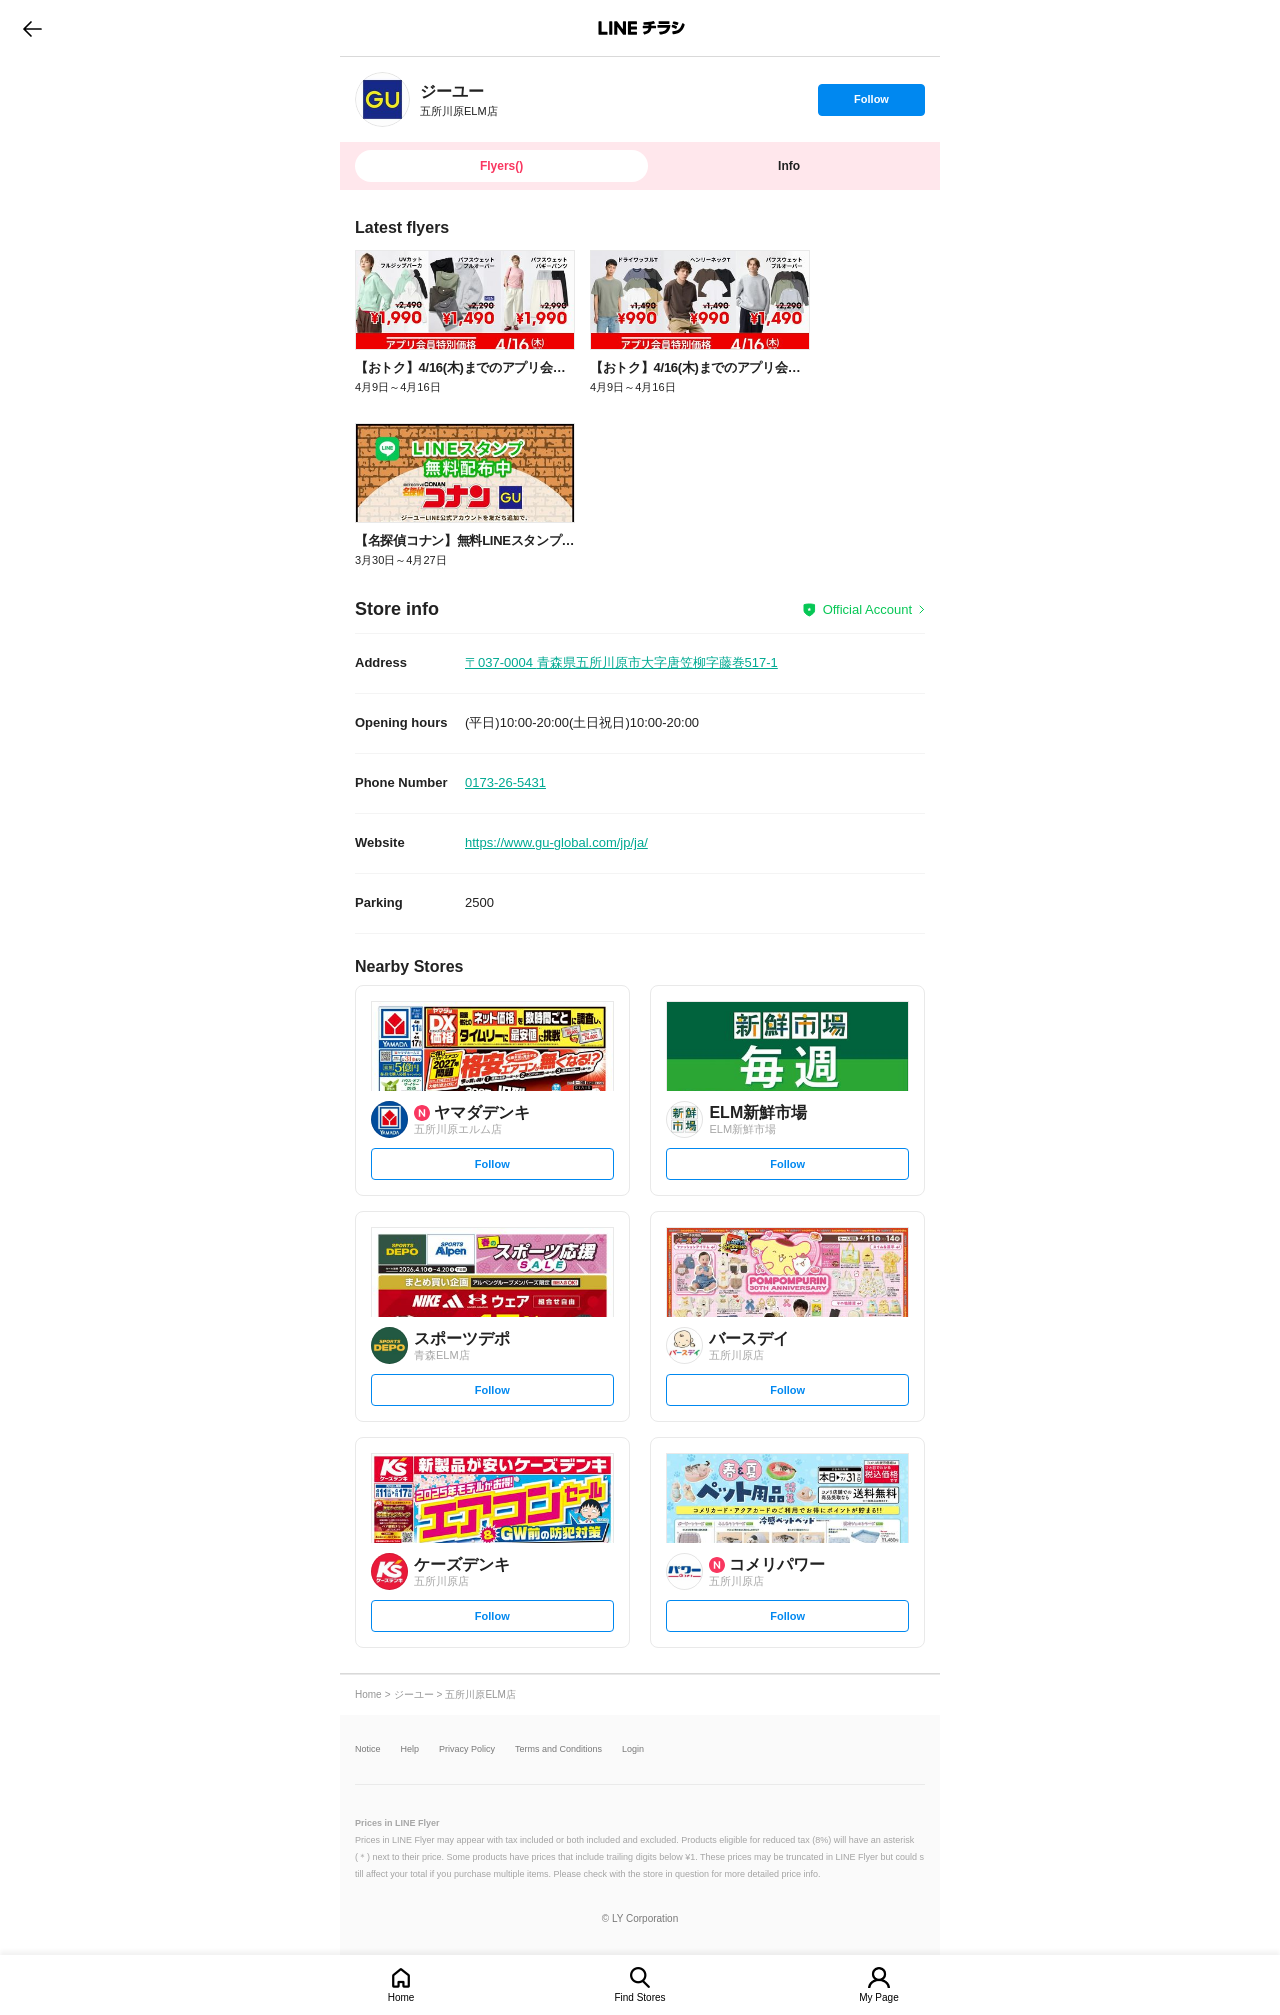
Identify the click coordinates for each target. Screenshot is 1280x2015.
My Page (878, 1997)
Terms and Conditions (558, 1749)
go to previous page (32, 28)
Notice (368, 1749)
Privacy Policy (467, 1749)
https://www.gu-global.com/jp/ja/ (556, 842)
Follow (871, 104)
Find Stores (639, 1997)
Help (410, 1749)
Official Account (867, 609)
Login (633, 1749)
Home (401, 1997)
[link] (382, 99)
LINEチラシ (641, 28)
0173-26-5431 (505, 782)
